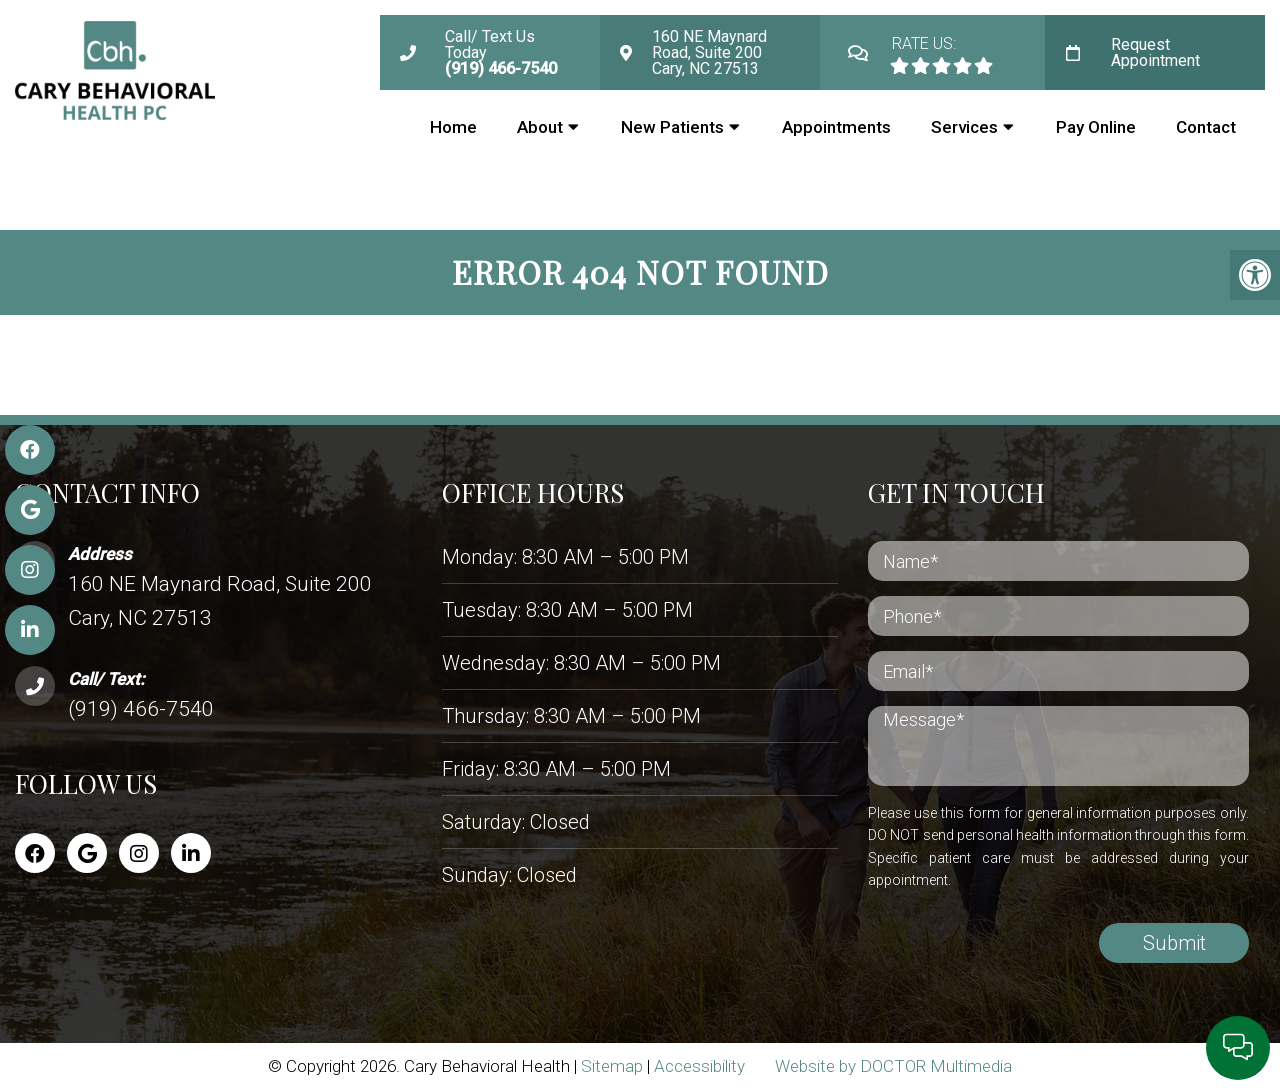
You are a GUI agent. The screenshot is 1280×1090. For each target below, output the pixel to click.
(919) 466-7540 (141, 709)
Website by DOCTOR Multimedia (893, 1066)
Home (453, 127)
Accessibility (699, 1066)
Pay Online (1096, 127)
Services (964, 127)
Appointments (836, 127)
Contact (1206, 127)
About (540, 127)
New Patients (672, 127)
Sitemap (612, 1066)
